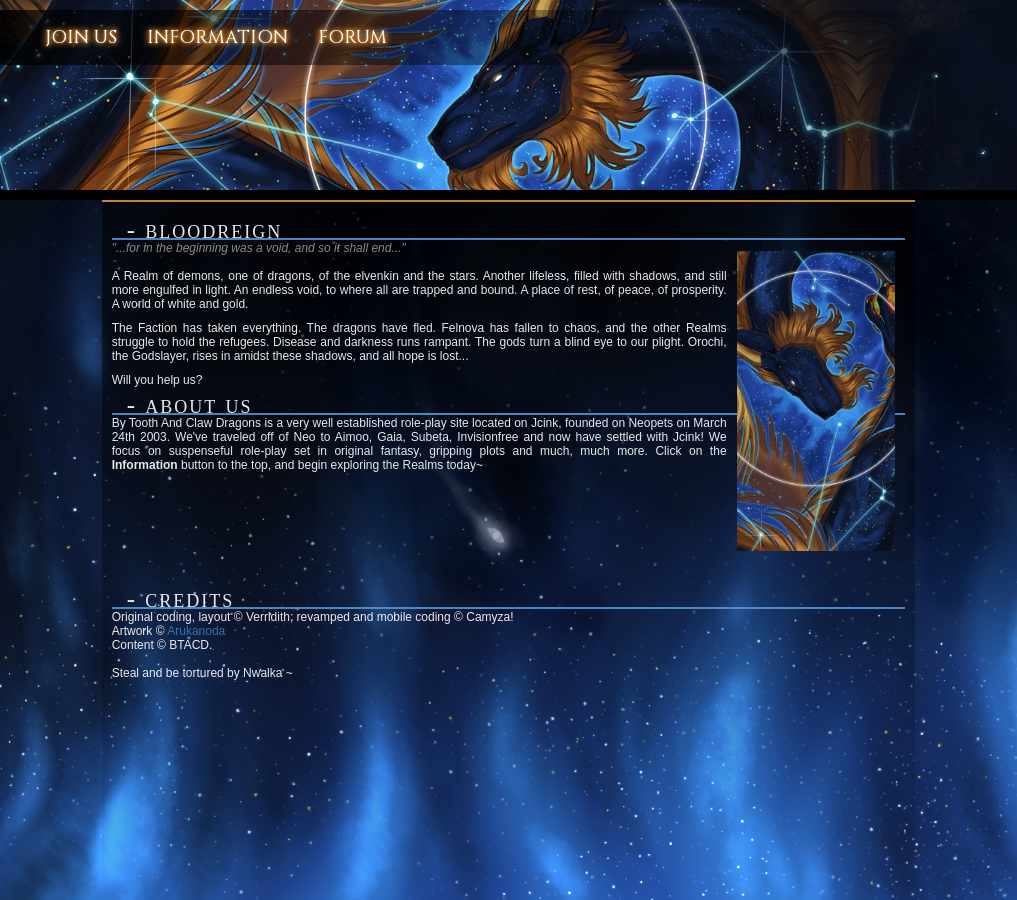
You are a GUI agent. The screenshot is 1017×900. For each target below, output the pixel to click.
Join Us (81, 37)
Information (217, 37)
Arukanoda (196, 631)
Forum (352, 37)
